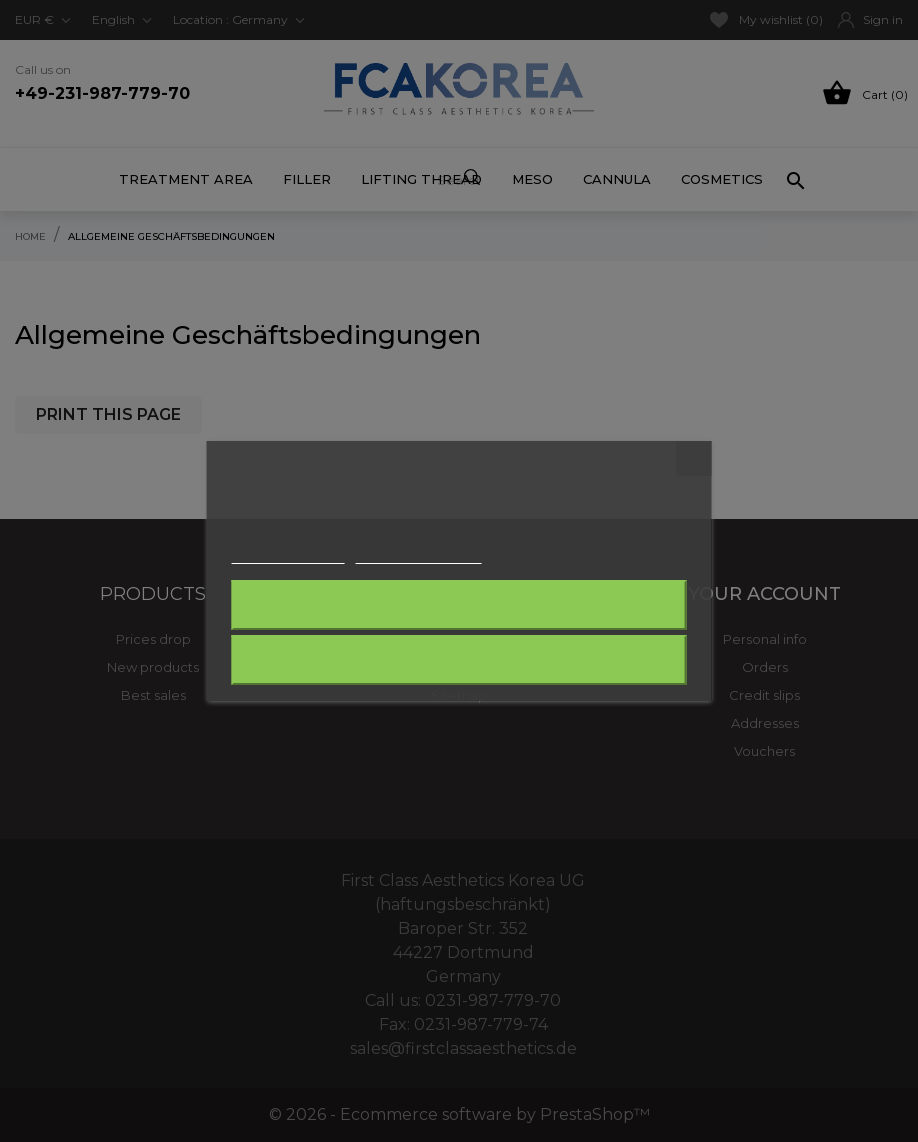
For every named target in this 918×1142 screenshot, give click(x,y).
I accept (459, 660)
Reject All (459, 605)
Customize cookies (419, 554)
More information (288, 554)
